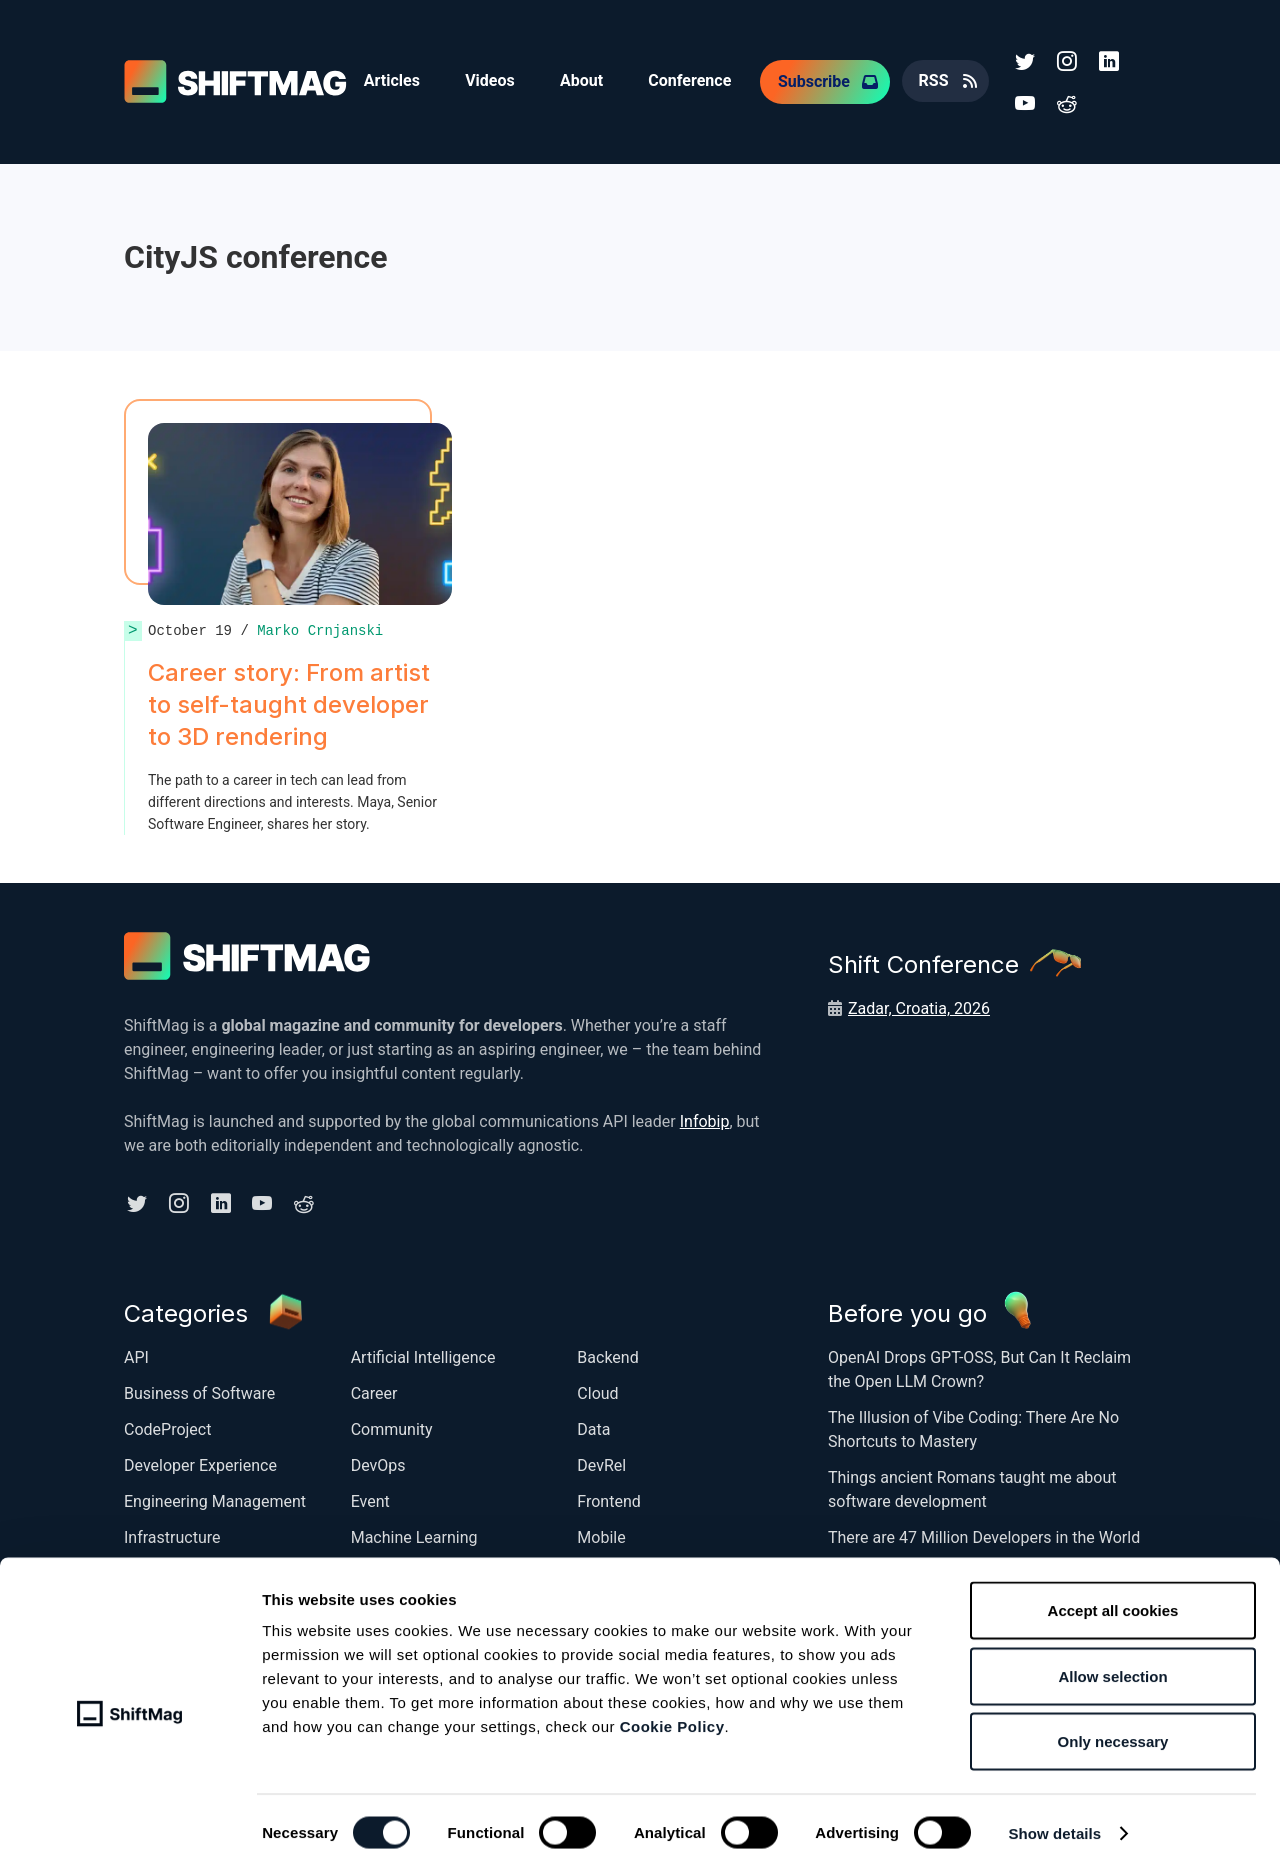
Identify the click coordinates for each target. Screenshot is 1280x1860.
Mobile (601, 1531)
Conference (699, 79)
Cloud (597, 1387)
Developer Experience (200, 1459)
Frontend (608, 1495)
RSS (946, 79)
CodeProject (167, 1423)
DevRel (601, 1459)
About (588, 79)
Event (370, 1495)
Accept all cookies (1113, 1597)
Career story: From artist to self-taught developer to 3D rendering (289, 700)
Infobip (705, 1117)
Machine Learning (414, 1531)
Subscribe (825, 79)
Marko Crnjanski (320, 626)
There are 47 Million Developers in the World (984, 1531)
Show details (1054, 1820)
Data (593, 1423)
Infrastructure (172, 1531)
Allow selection (1112, 1663)
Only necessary (1113, 1728)
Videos (494, 79)
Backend (607, 1351)
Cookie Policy (672, 1713)
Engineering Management (215, 1495)
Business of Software (199, 1387)
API (136, 1351)
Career (374, 1387)
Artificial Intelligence (423, 1351)
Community (392, 1423)
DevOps (378, 1459)
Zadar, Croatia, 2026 (919, 1004)
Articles (393, 79)
